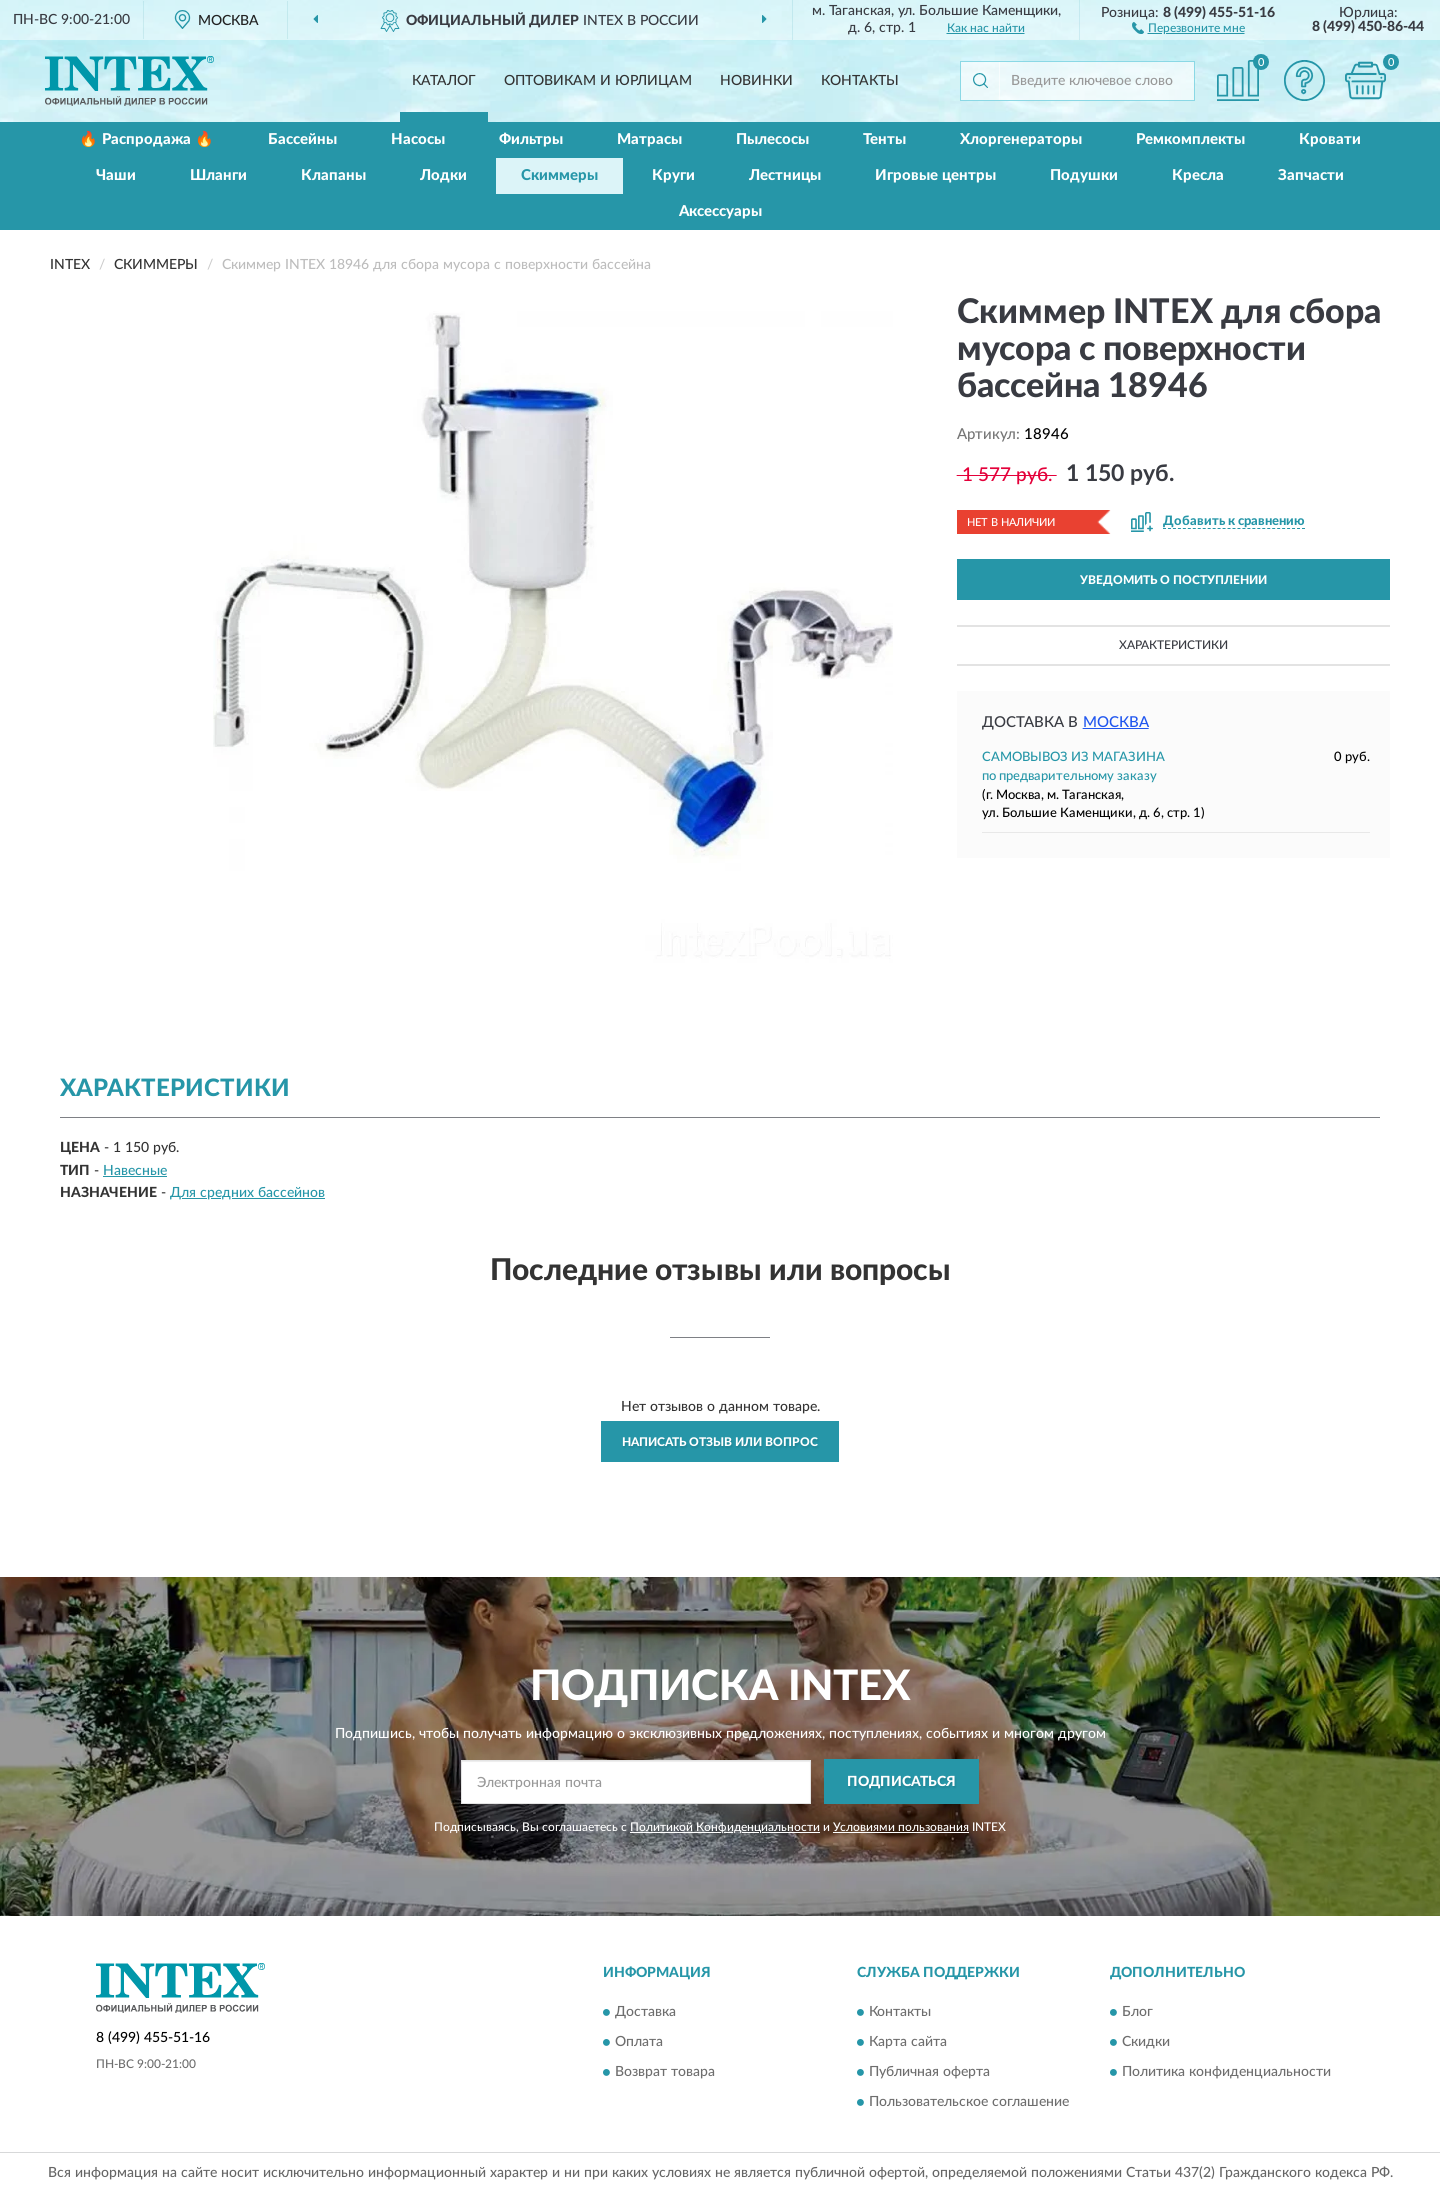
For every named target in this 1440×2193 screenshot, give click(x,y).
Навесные (135, 1171)
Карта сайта (908, 2042)
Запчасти (1311, 175)
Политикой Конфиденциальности (725, 1827)
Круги (673, 175)
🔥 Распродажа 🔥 (146, 139)
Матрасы (649, 139)
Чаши (116, 175)
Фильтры (531, 139)
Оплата (639, 2042)
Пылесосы (772, 139)
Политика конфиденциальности (1226, 2072)
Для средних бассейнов (247, 1193)
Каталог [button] (444, 81)
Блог (1137, 2012)
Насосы (418, 139)
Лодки (443, 175)
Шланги (218, 175)
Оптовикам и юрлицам (598, 81)
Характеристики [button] (1173, 645)
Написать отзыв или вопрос (720, 1442)
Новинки (756, 81)
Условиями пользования (901, 1827)
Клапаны (333, 175)
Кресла (1198, 175)
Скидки (1146, 2042)
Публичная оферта (929, 2072)
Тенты (884, 139)
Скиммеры (559, 175)
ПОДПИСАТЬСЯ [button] (901, 1782)
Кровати (1330, 139)
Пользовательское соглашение (969, 2102)
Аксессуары (720, 211)
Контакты (860, 81)
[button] (1188, 27)
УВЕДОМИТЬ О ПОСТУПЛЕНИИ (1173, 580)
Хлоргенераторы (1021, 139)
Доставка (645, 2012)
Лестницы (785, 175)
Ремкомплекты (1190, 139)
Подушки (1084, 175)
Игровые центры (935, 175)
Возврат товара (665, 2072)
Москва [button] (1116, 722)
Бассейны (302, 139)
